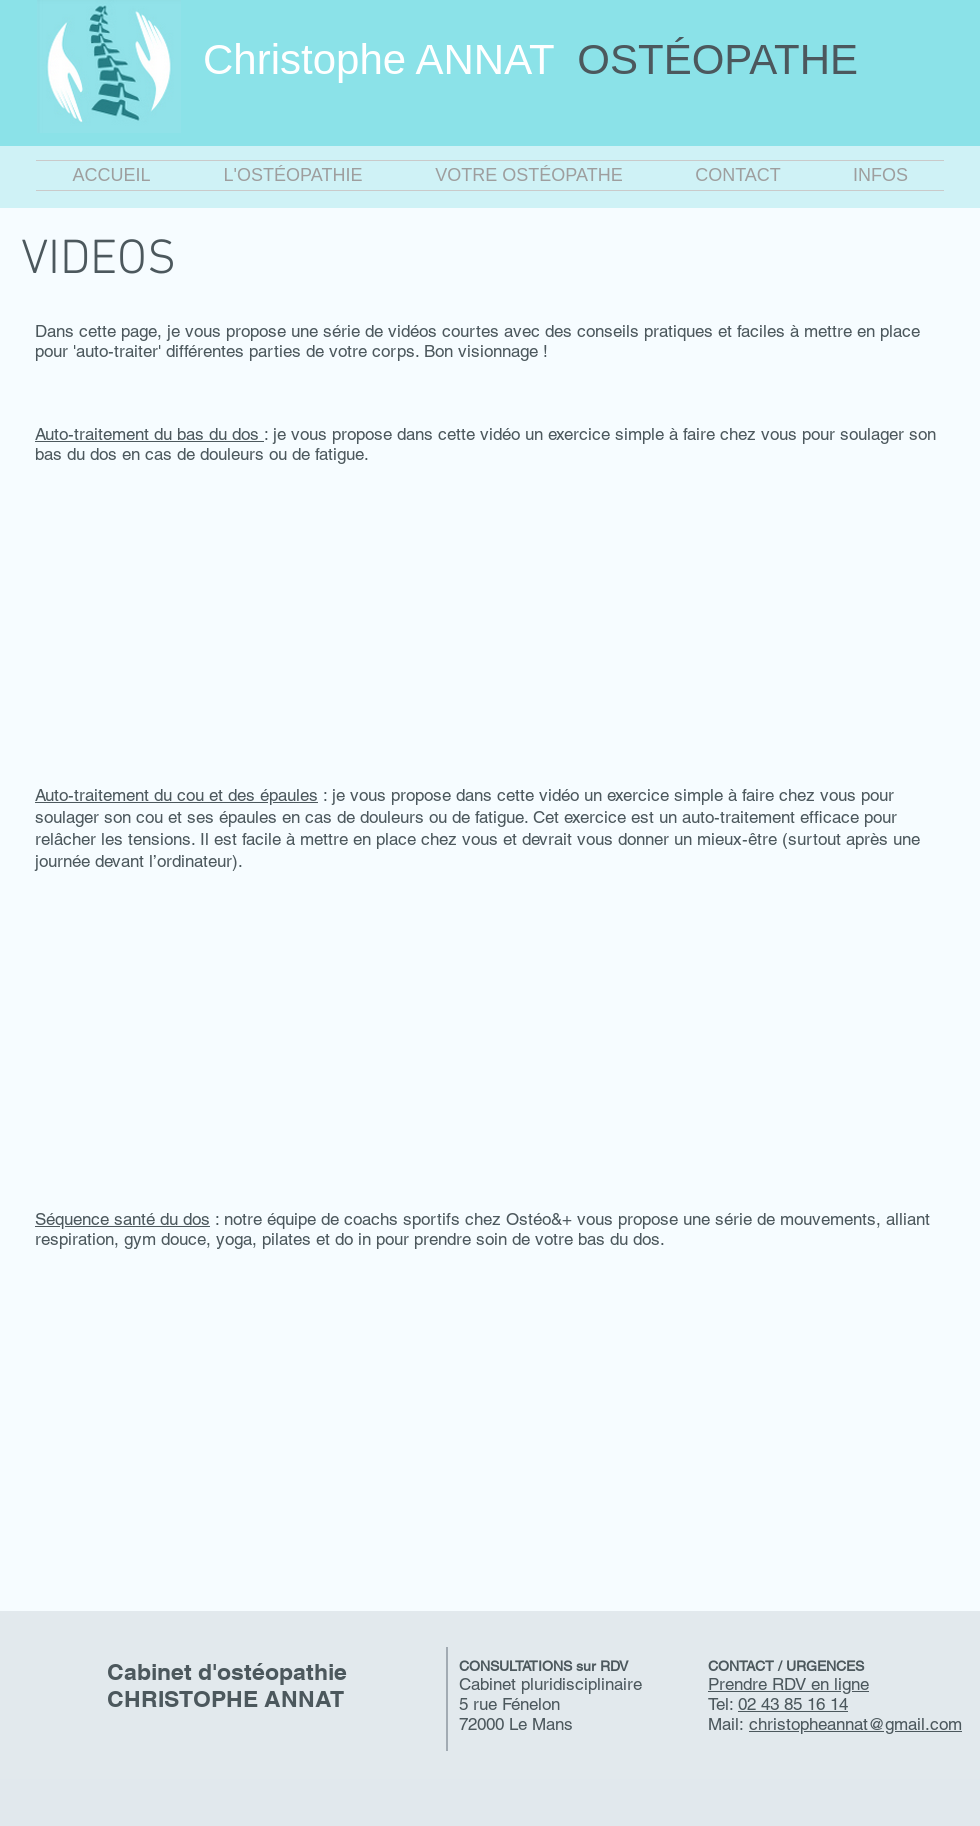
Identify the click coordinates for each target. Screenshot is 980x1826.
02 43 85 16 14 (793, 1704)
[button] (293, 175)
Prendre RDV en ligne (788, 1684)
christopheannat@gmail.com (855, 1724)
